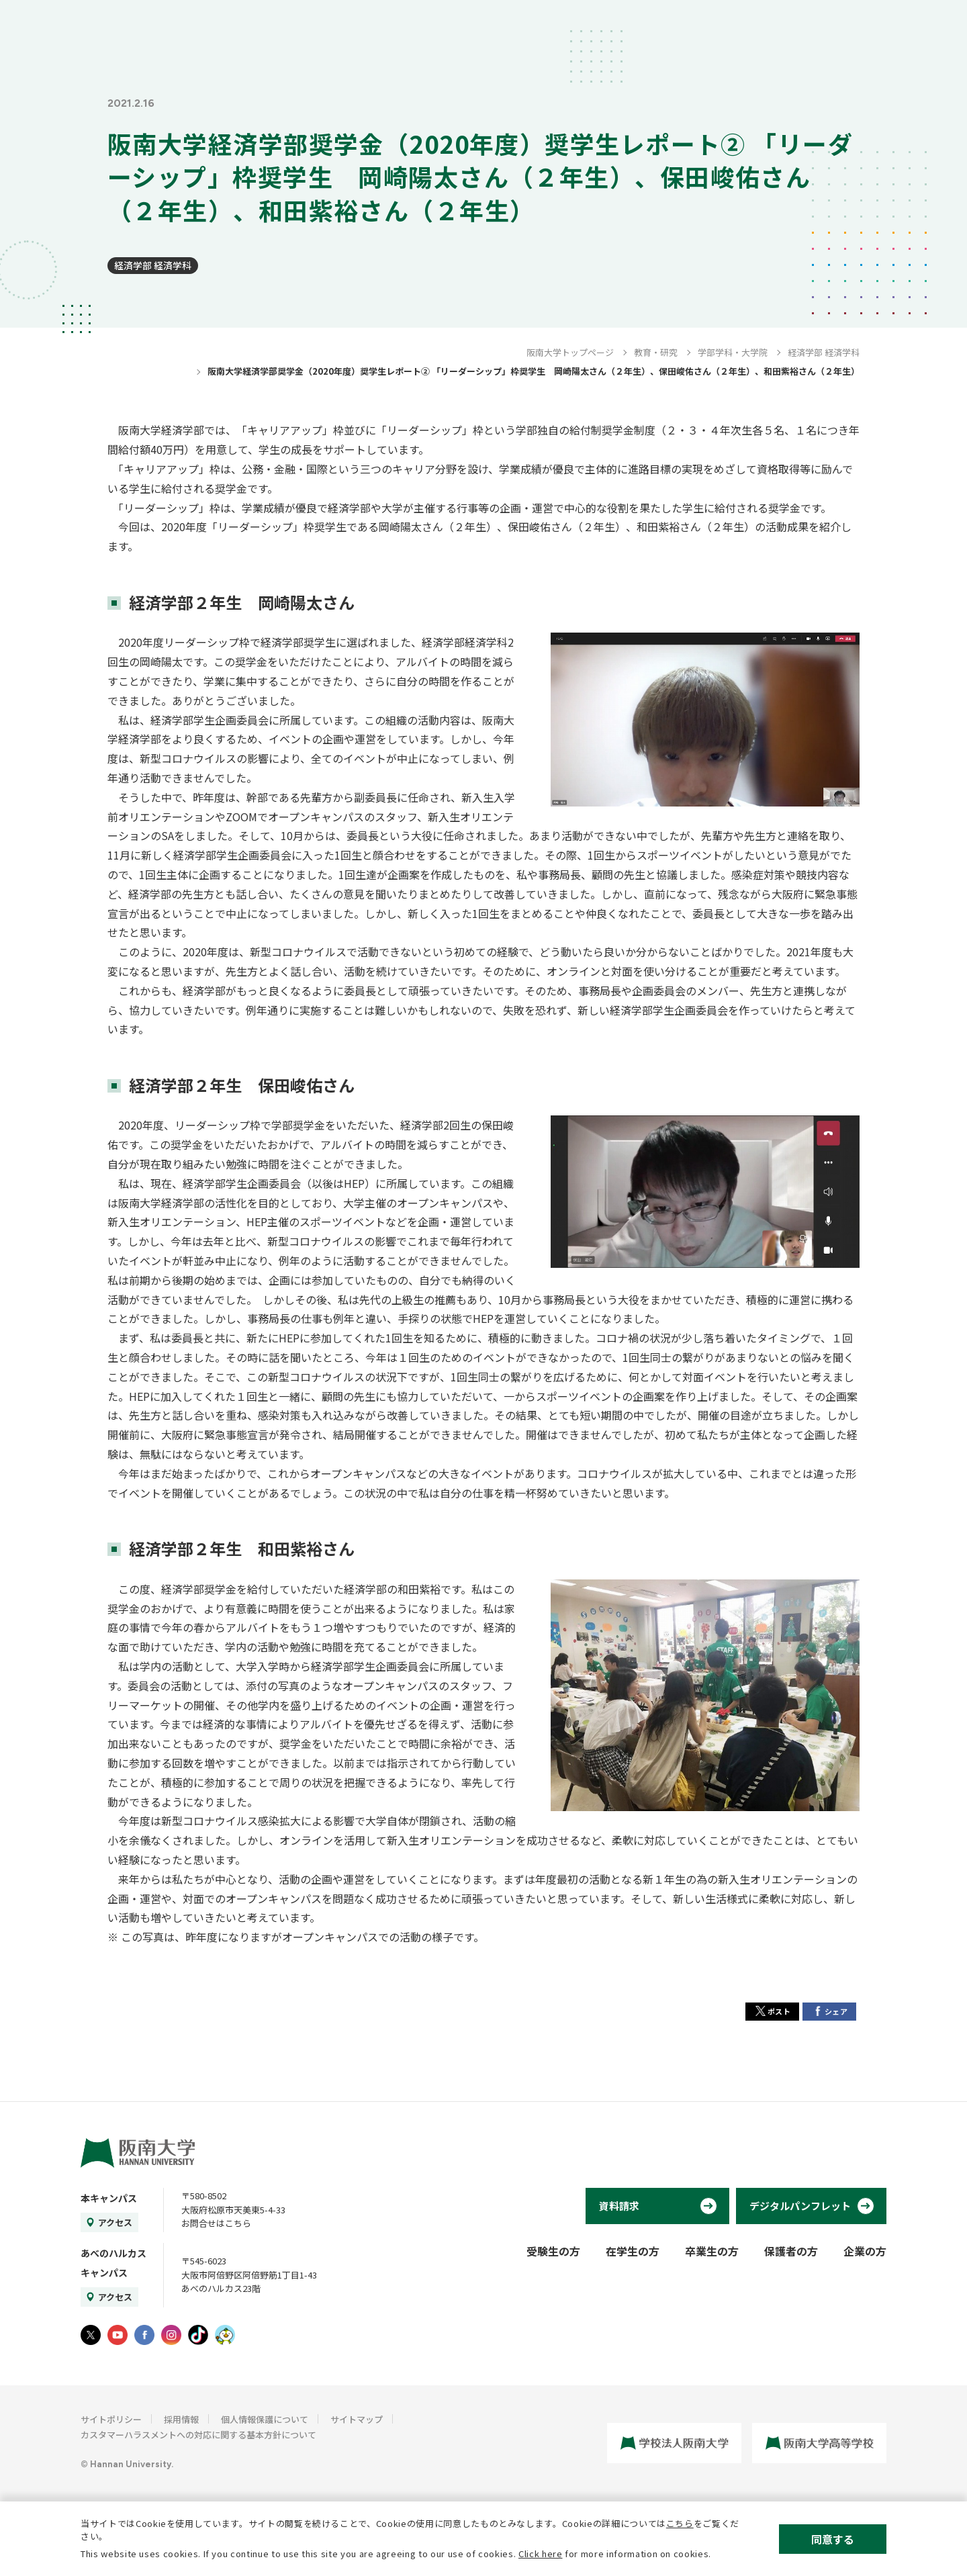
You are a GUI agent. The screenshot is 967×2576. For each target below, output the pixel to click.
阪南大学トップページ (570, 352)
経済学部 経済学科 (152, 265)
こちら (680, 2523)
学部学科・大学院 (733, 352)
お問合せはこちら (216, 2223)
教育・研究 (656, 352)
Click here (540, 2553)
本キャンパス (109, 2198)
